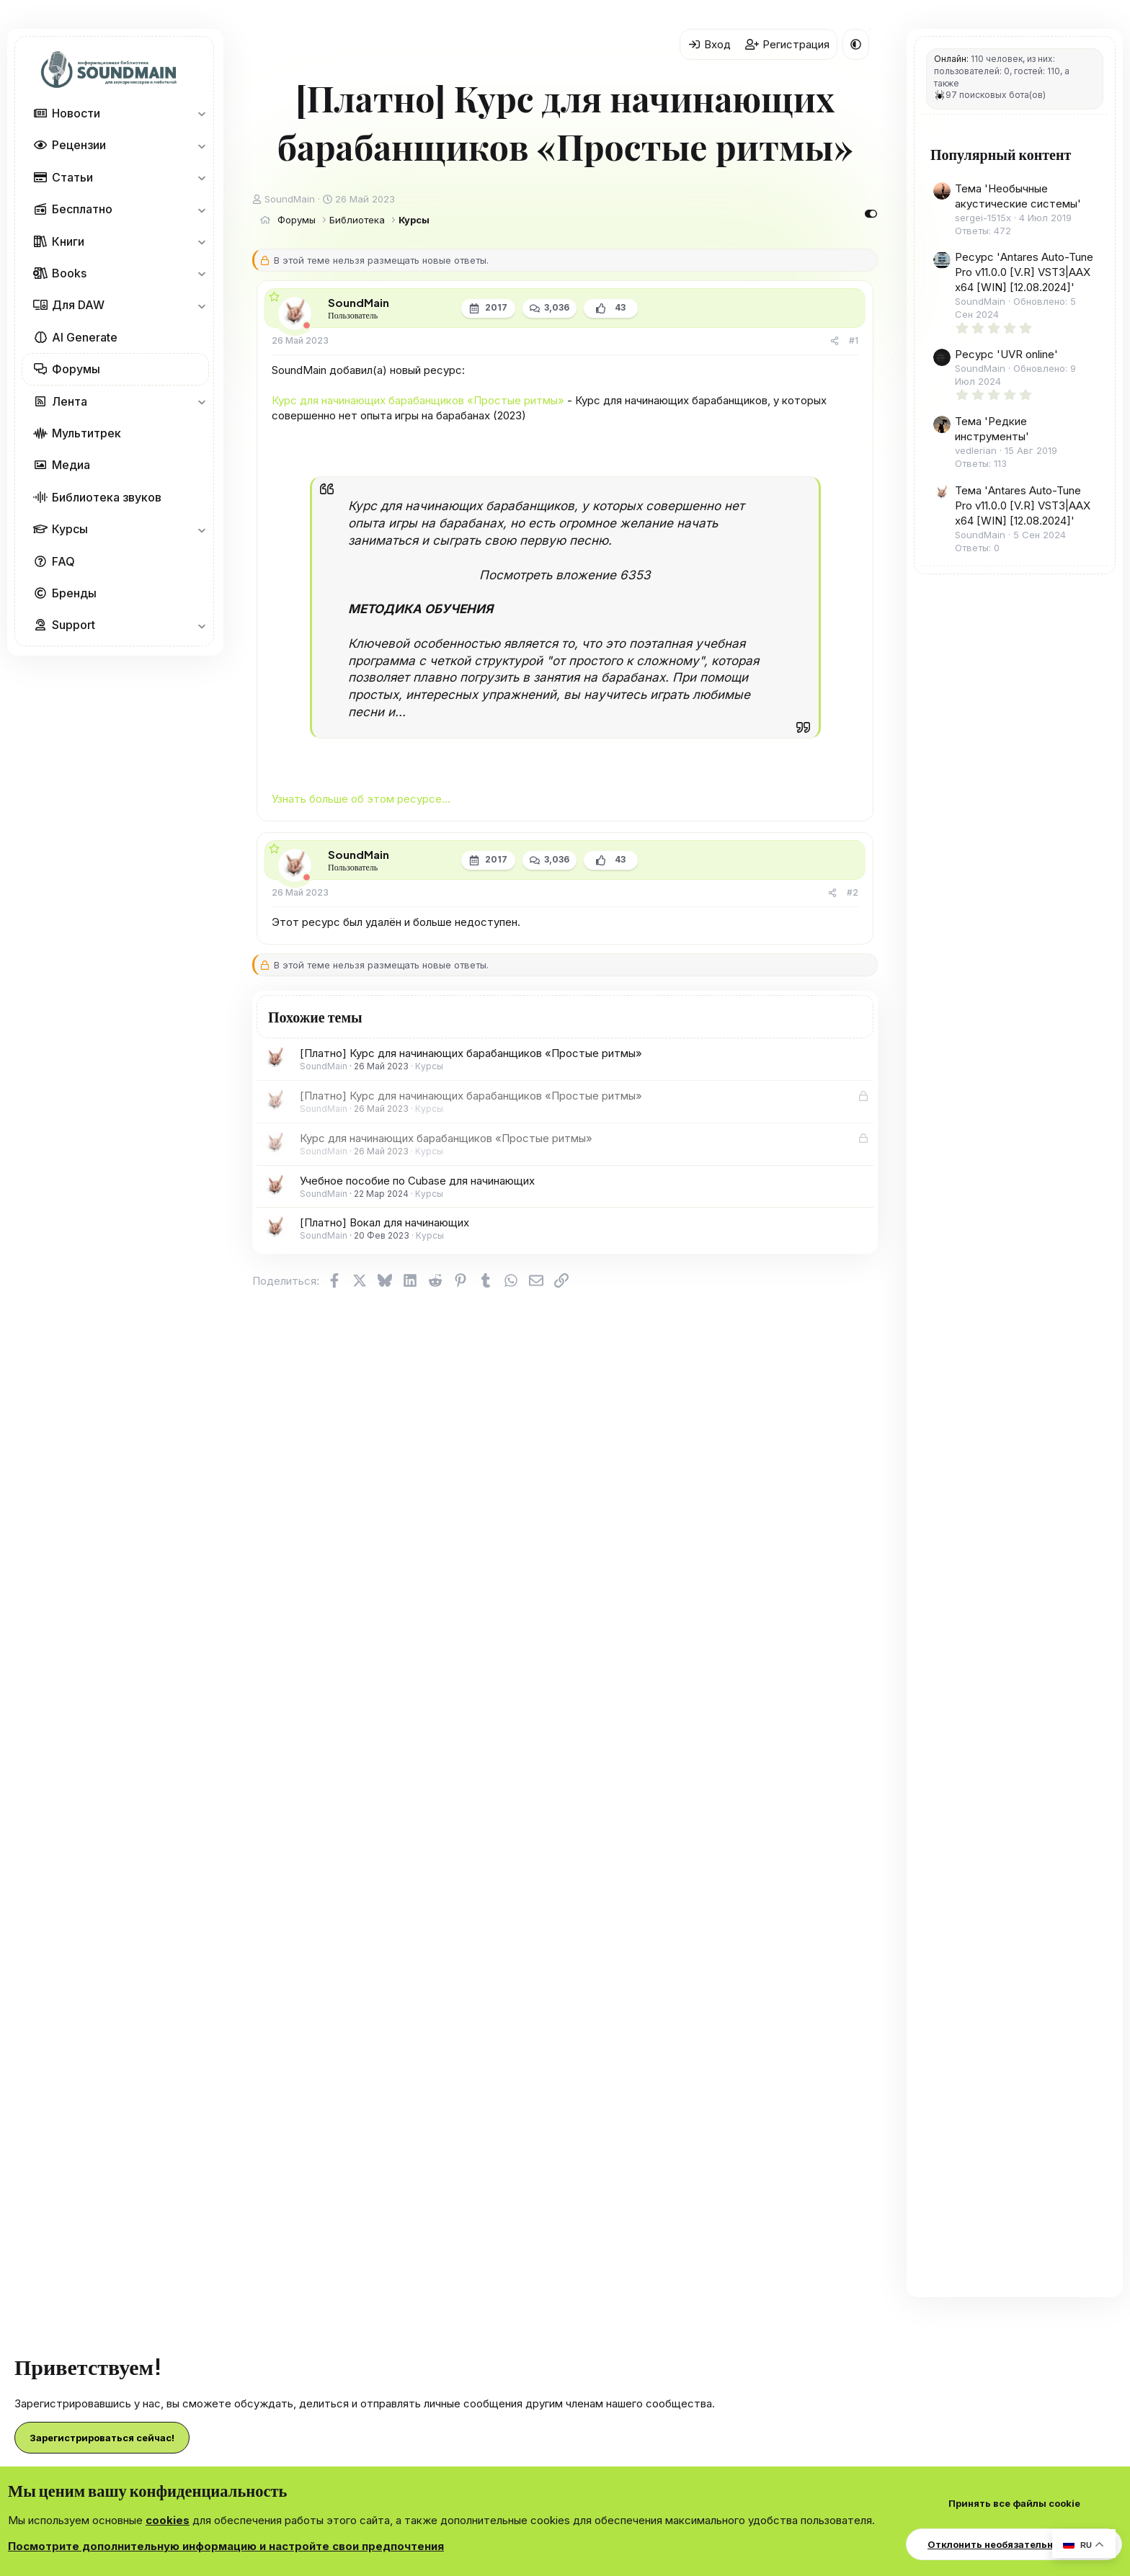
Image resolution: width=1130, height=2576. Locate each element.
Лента (69, 401)
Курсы (70, 529)
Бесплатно (82, 209)
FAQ (63, 561)
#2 (852, 892)
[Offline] (306, 325)
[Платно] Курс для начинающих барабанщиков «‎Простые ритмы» (471, 1053)
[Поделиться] (834, 341)
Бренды (74, 593)
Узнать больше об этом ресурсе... (361, 799)
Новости (76, 113)
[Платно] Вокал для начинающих (384, 1222)
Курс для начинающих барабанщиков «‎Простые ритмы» (418, 400)
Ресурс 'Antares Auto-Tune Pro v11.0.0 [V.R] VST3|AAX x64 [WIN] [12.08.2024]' (1024, 272)
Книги (68, 241)
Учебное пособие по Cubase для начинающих (417, 1180)
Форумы (76, 369)
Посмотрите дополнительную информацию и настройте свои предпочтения (226, 2546)
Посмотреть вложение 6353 (565, 575)
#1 (853, 340)
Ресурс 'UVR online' (1006, 354)
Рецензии (79, 145)
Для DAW (78, 305)
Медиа (71, 465)
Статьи (72, 177)
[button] (201, 113)
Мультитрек (86, 433)
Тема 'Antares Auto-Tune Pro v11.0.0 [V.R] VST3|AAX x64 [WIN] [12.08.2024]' (1022, 505)
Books (69, 273)
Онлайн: (951, 58)
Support (73, 625)
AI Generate (84, 337)
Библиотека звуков (106, 497)
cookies (168, 2520)
